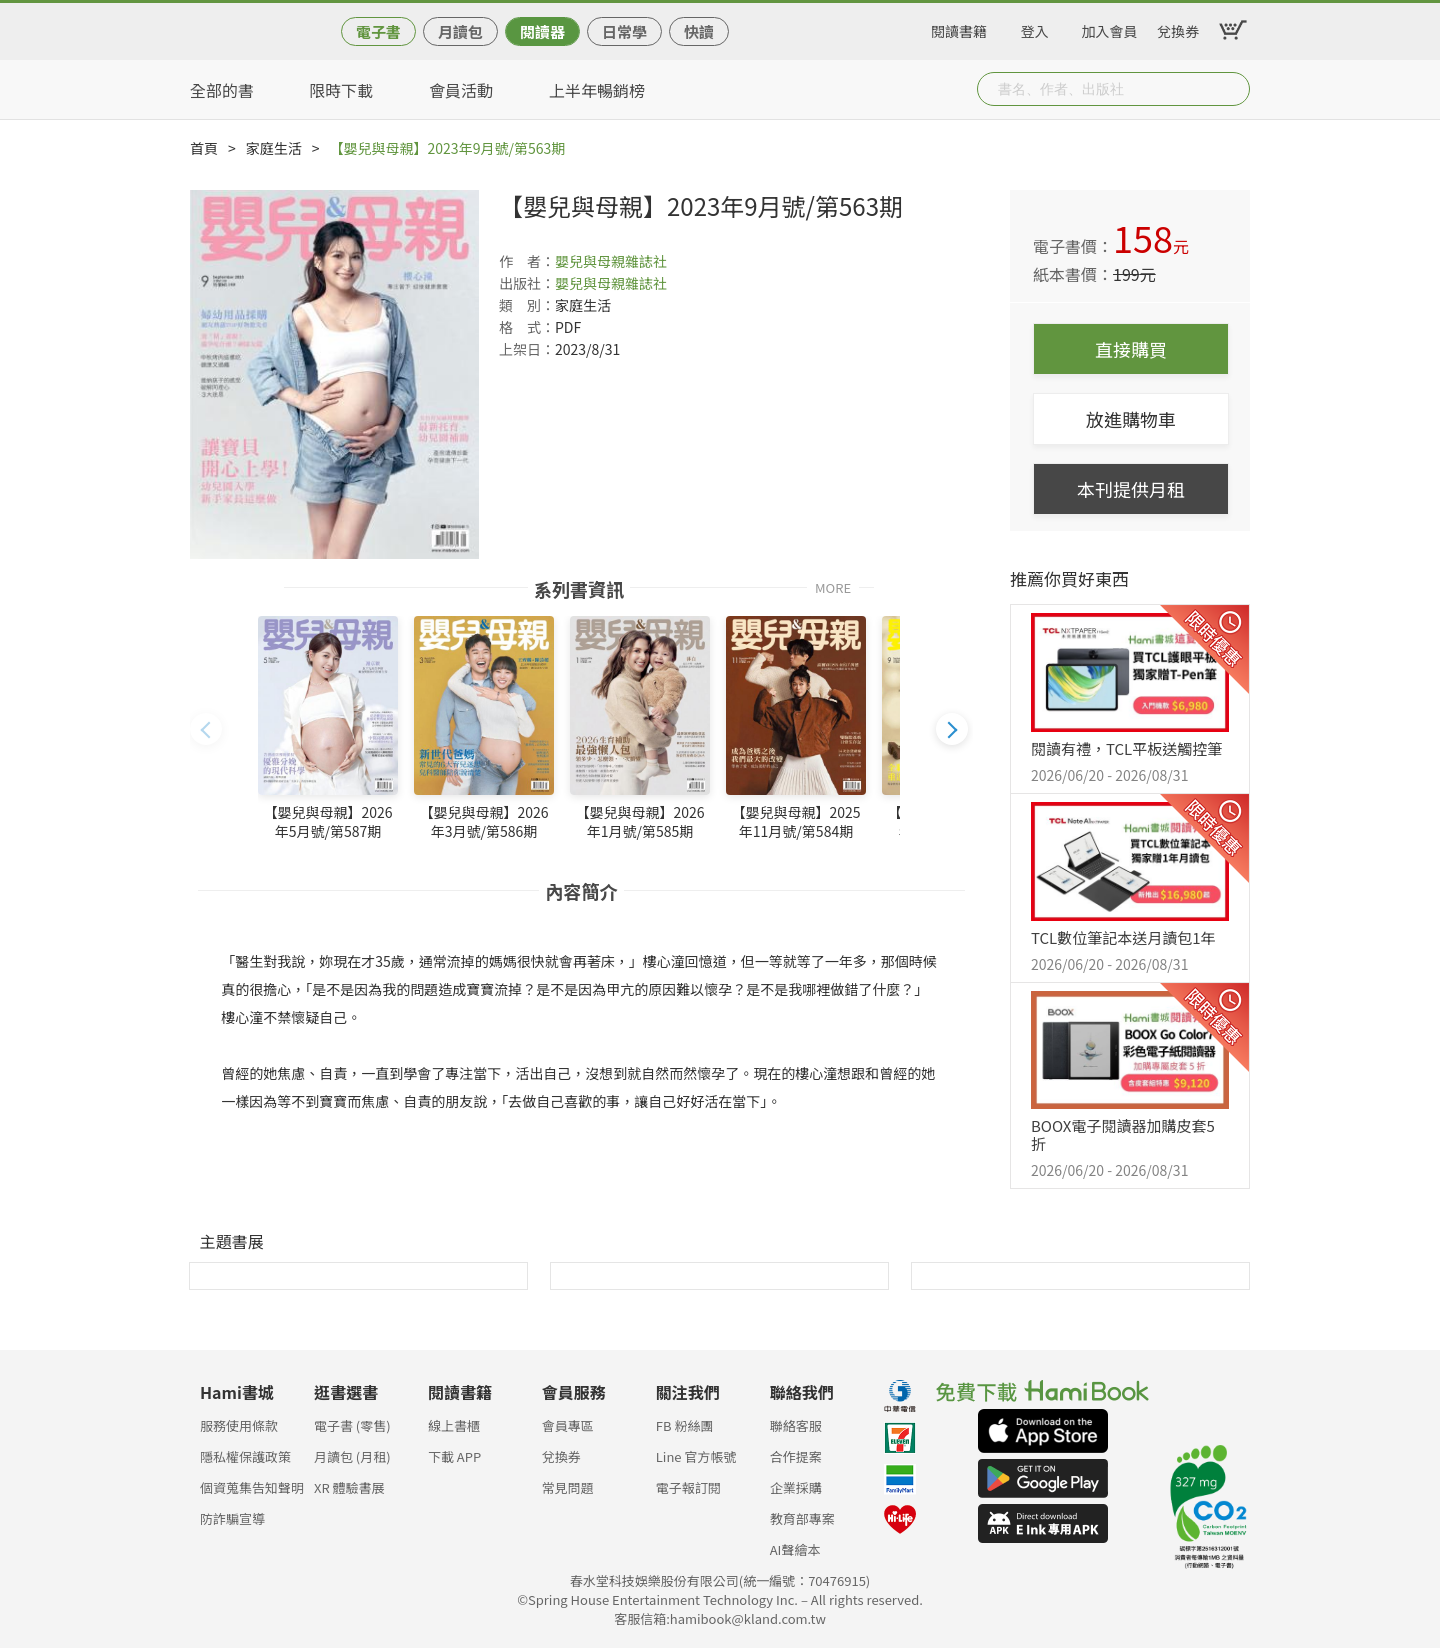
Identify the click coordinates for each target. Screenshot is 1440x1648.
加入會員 (1110, 28)
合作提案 (796, 1456)
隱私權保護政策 (245, 1456)
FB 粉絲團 (685, 1425)
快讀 (699, 31)
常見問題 (568, 1487)
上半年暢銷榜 (597, 90)
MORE (833, 586)
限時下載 (341, 90)
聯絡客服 (796, 1425)
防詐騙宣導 (232, 1518)
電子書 (378, 31)
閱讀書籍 (959, 28)
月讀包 (460, 31)
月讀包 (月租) (352, 1456)
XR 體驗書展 (349, 1487)
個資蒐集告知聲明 (252, 1487)
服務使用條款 (239, 1425)
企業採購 (796, 1487)
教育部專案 (802, 1518)
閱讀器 (542, 31)
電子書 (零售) (352, 1425)
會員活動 (461, 90)
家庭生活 (274, 148)
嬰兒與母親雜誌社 (611, 261)
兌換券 (1178, 28)
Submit (1233, 89)
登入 (1035, 28)
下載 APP (454, 1456)
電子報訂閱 (688, 1487)
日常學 (624, 31)
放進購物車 (1131, 419)
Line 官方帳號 (696, 1456)
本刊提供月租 (1131, 489)
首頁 (204, 148)
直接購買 (1131, 349)
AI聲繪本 (795, 1549)
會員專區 (568, 1425)
